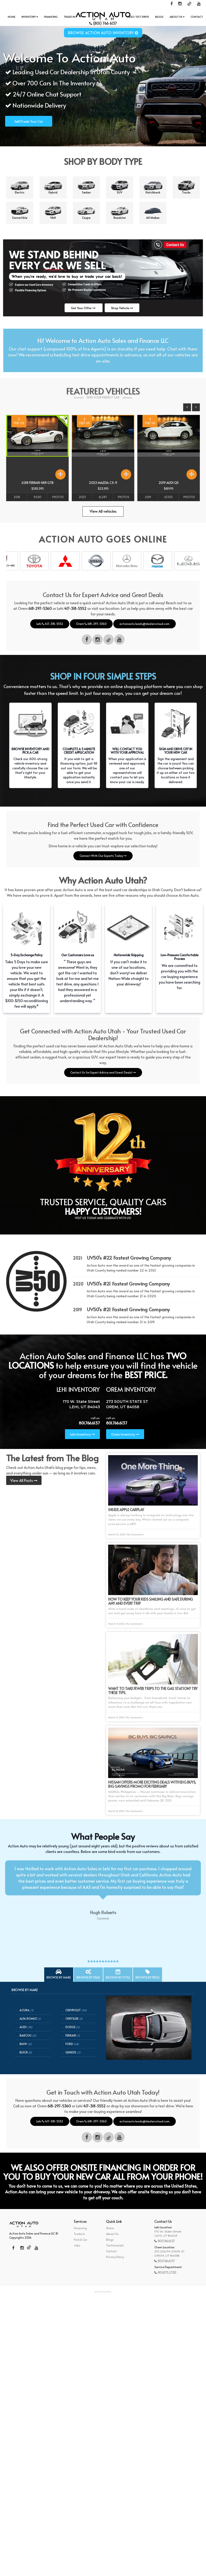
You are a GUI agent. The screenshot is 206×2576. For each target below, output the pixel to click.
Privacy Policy (115, 2257)
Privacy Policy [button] (103, 2291)
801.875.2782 (167, 2272)
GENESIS (73, 2052)
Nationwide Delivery (35, 105)
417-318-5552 (75, 608)
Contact (197, 17)
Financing (51, 17)
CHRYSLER (74, 2019)
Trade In (69, 17)
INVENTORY (30, 17)
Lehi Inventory (82, 1434)
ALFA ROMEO (30, 2019)
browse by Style (117, 1974)
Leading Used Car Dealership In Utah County (67, 72)
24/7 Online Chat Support (43, 94)
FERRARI (72, 2035)
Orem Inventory (125, 1434)
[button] (89, 1961)
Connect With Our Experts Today (103, 856)
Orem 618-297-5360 (91, 624)
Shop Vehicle (122, 308)
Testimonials (115, 2245)
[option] (37, 458)
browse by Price (147, 1974)
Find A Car (80, 2240)
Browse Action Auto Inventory (103, 32)
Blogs (159, 17)
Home (11, 17)
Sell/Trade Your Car (28, 121)
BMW (26, 2044)
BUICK (26, 2052)
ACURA (27, 2010)
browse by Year (88, 1974)
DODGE (72, 2027)
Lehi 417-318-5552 (49, 624)
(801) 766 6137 (103, 23)
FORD (72, 2044)
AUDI (26, 2027)
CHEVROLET (76, 2010)
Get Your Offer (83, 308)
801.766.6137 (89, 1422)
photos (58, 497)
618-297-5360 (40, 608)
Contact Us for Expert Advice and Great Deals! (103, 1072)
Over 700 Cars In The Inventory (50, 83)
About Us (177, 17)
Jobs (77, 2245)
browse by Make (58, 1974)
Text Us (18, 421)
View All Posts (23, 1480)
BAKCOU (28, 2035)
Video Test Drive (138, 17)
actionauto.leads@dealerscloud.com (144, 624)
